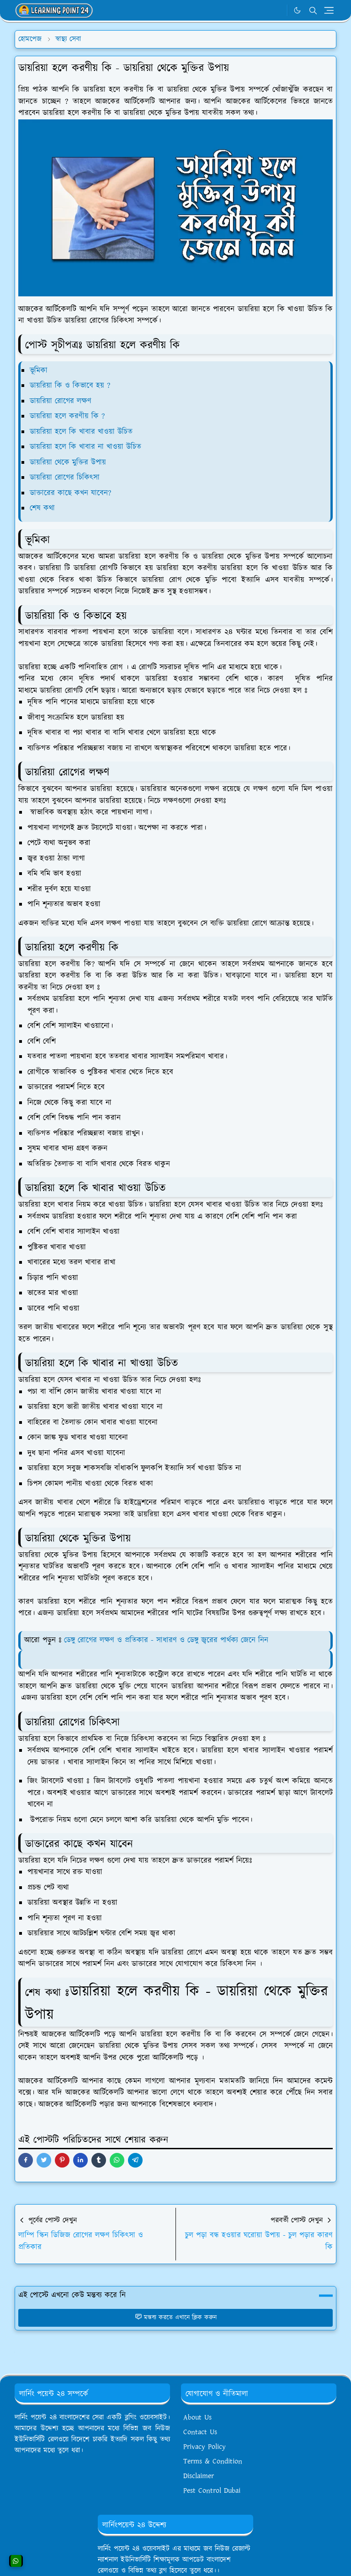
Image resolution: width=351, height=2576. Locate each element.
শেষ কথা (42, 508)
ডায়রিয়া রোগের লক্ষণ (60, 401)
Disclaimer (198, 2476)
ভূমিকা (40, 370)
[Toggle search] (313, 10)
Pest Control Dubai (211, 2490)
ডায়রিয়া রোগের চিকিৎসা (65, 477)
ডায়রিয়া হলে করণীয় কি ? (67, 416)
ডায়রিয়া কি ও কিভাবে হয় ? (70, 385)
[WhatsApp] (277, 10)
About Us (197, 2417)
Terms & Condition (212, 2461)
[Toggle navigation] (328, 10)
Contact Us (200, 2432)
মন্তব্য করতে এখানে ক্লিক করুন (176, 2317)
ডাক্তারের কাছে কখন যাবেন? (70, 493)
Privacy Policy (204, 2447)
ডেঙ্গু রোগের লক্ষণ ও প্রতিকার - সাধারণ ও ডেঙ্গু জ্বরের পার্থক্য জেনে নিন (166, 1640)
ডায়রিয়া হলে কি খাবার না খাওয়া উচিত (85, 446)
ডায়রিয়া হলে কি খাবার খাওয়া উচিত (81, 431)
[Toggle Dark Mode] (297, 10)
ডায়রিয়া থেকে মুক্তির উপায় (68, 462)
